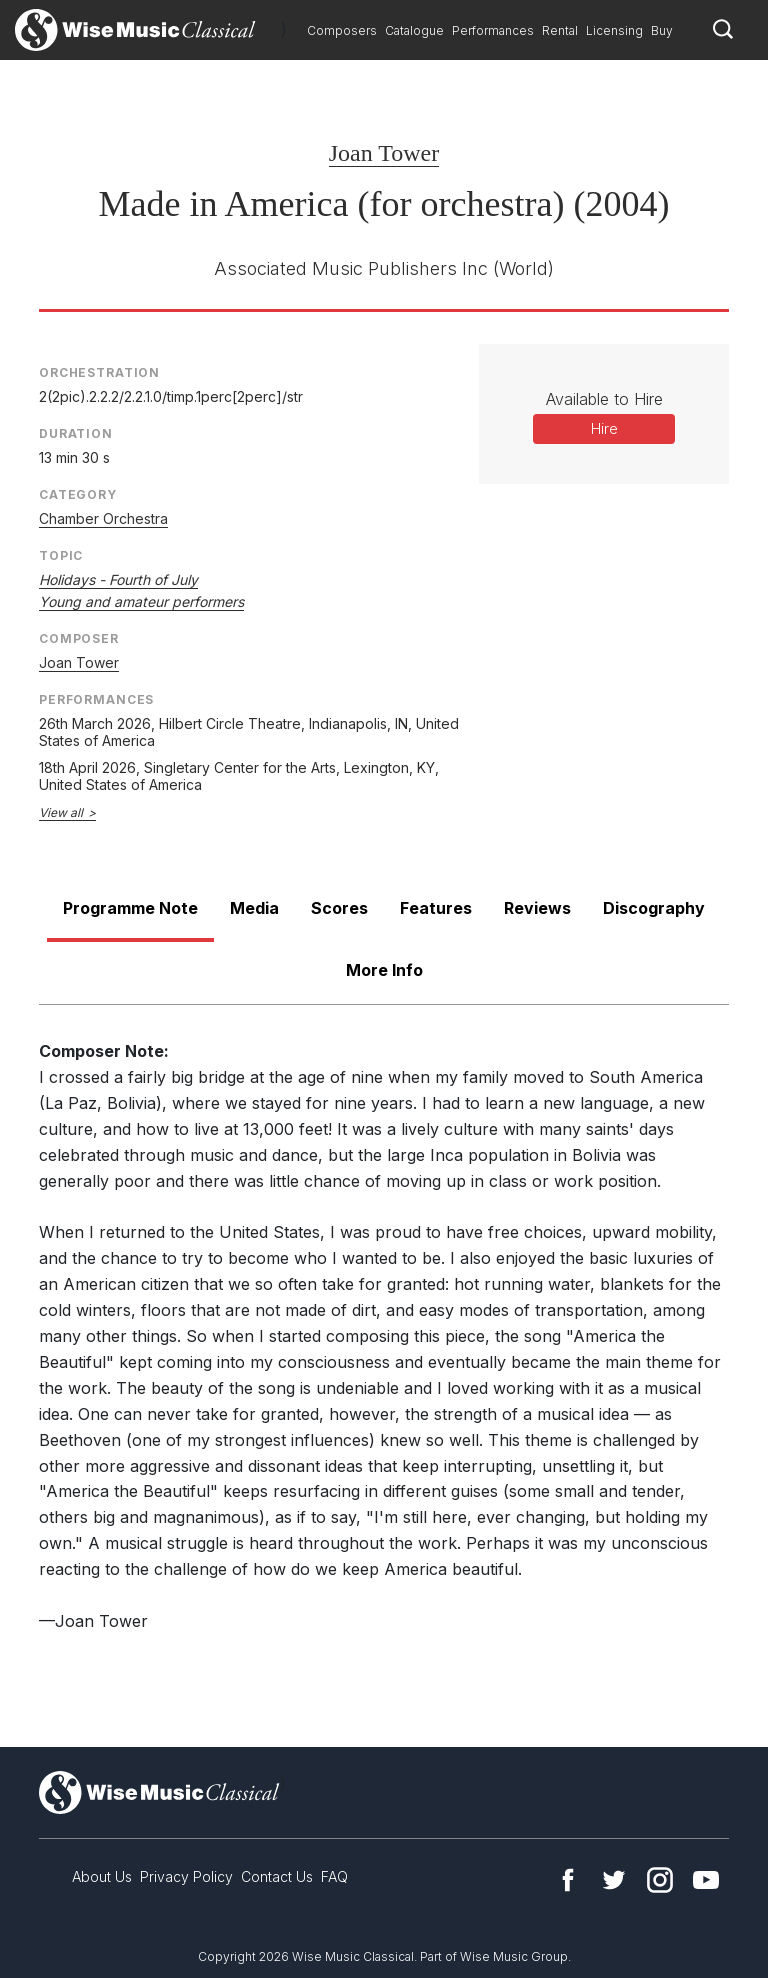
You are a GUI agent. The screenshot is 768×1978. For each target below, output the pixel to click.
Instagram (660, 1880)
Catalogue (414, 30)
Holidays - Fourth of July (118, 579)
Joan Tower (384, 153)
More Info (384, 970)
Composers (342, 30)
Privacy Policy (186, 1876)
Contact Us (277, 1876)
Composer (79, 638)
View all (61, 812)
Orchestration (99, 372)
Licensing (614, 30)
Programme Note (130, 908)
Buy (662, 30)
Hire (604, 428)
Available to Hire (604, 399)
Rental (560, 30)
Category (78, 494)
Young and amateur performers (141, 601)
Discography (654, 908)
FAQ (334, 1876)
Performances (493, 30)
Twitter (614, 1880)
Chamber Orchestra (103, 518)
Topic (61, 555)
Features (436, 908)
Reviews (537, 908)
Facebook (568, 1880)
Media (254, 908)
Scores (339, 908)
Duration (76, 433)
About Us (102, 1876)
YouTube (706, 1880)
